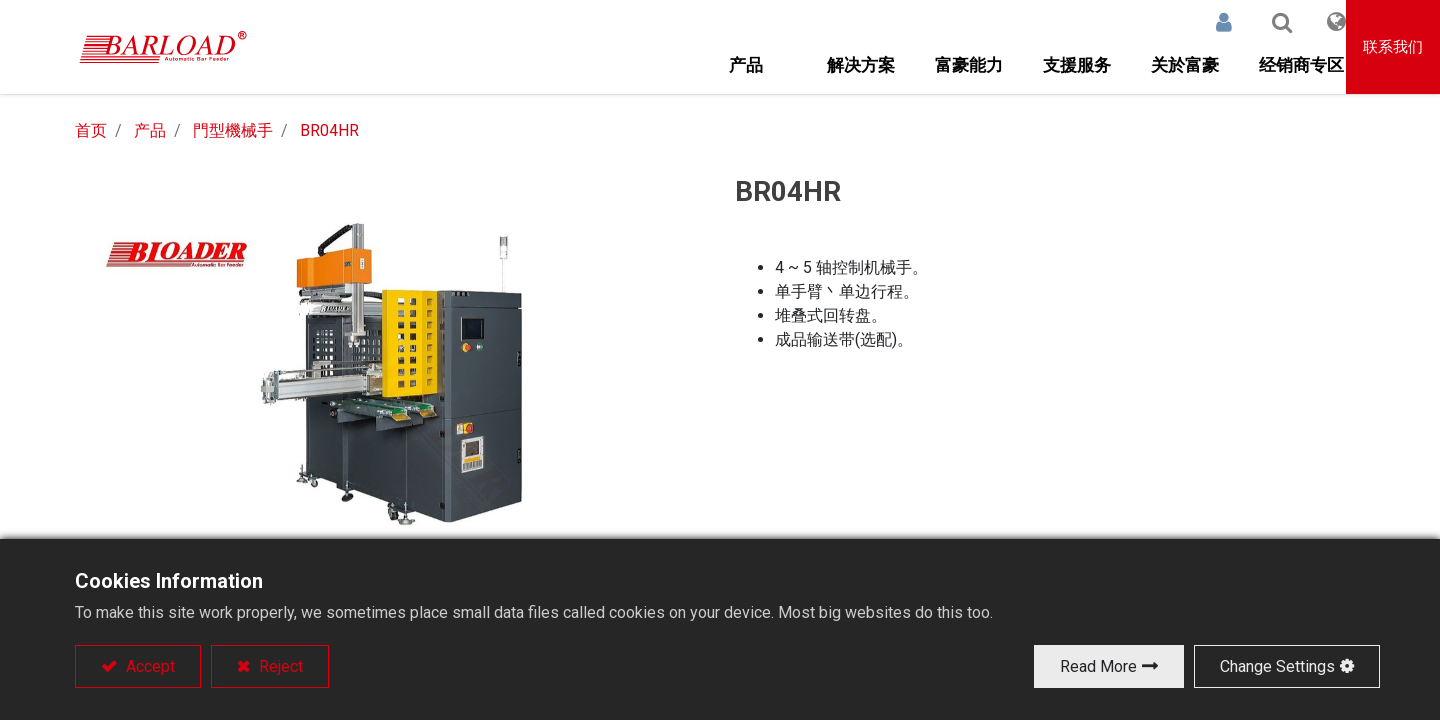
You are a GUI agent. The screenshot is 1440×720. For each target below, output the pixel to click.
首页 (91, 130)
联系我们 (1394, 47)
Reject (279, 666)
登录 (1200, 22)
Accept (148, 666)
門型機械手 (233, 130)
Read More (1098, 666)
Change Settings (1277, 666)
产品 (150, 130)
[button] (1258, 22)
